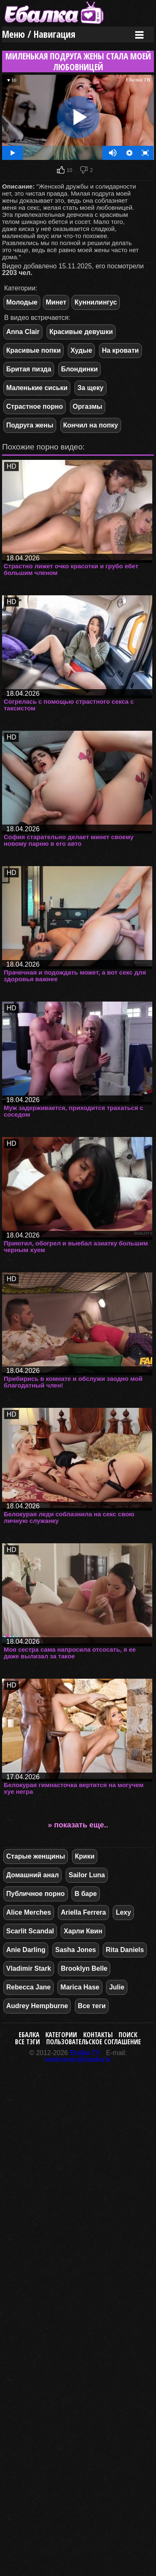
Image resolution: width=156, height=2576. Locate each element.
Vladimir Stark (28, 1968)
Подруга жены (29, 425)
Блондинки (79, 369)
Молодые (21, 302)
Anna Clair (23, 331)
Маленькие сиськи (36, 387)
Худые (81, 350)
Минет (56, 302)
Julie (116, 1987)
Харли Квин (83, 1931)
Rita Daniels (125, 1949)
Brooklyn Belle (84, 1968)
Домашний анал (32, 1875)
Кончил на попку (90, 425)
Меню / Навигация (38, 34)
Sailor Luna (87, 1875)
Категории (61, 2034)
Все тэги (27, 2041)
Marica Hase (79, 1987)
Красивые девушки (81, 331)
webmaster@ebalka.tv (78, 2059)
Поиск (128, 2034)
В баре (85, 1893)
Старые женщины (35, 1856)
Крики (84, 1856)
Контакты (98, 2034)
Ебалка (29, 2034)
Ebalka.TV (85, 2052)
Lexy (123, 1912)
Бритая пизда (28, 369)
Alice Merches (28, 1912)
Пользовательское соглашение (93, 2041)
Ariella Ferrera (83, 1912)
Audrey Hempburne (37, 2005)
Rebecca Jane (28, 1987)
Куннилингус (95, 302)
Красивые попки (33, 350)
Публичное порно (35, 1893)
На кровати (120, 350)
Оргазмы (87, 406)
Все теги (92, 2005)
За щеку (90, 387)
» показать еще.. (78, 1825)
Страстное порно (34, 406)
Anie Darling (25, 1949)
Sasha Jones (75, 1949)
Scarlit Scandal (30, 1931)
